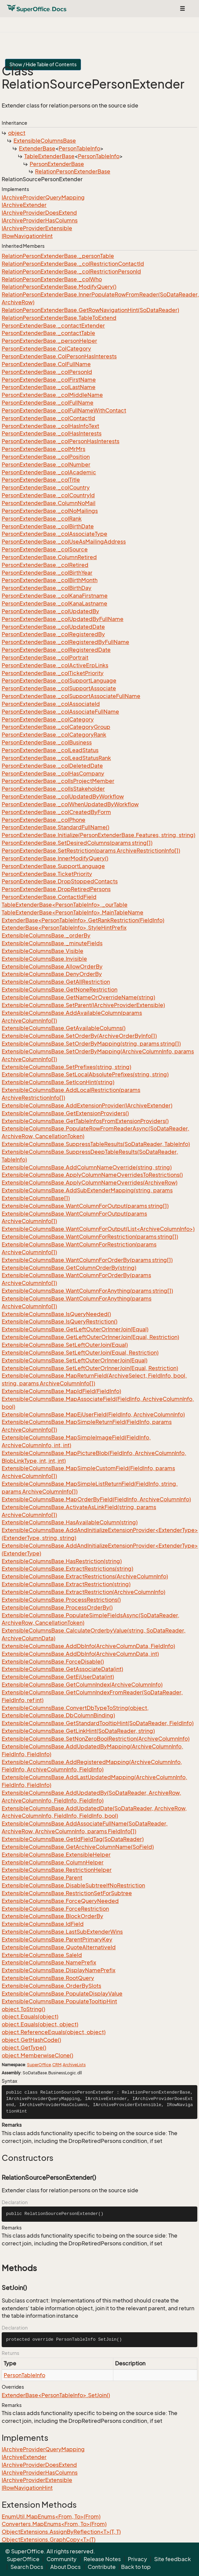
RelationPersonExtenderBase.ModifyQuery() (59, 286)
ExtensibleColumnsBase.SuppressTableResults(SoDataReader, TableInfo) (96, 1144)
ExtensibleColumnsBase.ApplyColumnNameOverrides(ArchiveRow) (89, 1182)
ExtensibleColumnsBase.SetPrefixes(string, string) (66, 1067)
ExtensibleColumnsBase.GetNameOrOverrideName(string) (78, 997)
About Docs (65, 2566)
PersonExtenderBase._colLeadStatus (50, 750)
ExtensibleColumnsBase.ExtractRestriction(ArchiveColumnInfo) (83, 1592)
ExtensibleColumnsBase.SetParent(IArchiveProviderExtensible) (83, 1005)
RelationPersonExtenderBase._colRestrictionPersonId (71, 271)
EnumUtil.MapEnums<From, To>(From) (51, 2516)
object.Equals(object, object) (40, 2024)
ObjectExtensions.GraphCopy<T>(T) (48, 2539)
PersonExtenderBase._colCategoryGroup (56, 726)
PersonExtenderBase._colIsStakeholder (53, 788)
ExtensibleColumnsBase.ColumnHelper (53, 1862)
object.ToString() (23, 2009)
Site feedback (172, 2559)
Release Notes (102, 2559)
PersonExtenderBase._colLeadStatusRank (56, 758)
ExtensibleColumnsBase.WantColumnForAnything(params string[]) (87, 1290)
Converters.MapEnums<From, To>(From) (54, 2524)
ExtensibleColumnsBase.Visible (42, 951)
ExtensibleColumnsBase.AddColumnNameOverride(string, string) (87, 1167)
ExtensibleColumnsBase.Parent (42, 1877)
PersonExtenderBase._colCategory (48, 719)
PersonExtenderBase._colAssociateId (51, 703)
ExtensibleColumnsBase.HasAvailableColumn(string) (70, 1522)
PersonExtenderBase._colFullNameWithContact (64, 410)
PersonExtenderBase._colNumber (46, 464)
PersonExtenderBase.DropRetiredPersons (56, 889)
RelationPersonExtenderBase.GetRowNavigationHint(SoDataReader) (90, 310)
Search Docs (26, 2566)
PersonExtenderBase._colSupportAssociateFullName (71, 696)
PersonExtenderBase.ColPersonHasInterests (59, 356)
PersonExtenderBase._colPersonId (47, 371)
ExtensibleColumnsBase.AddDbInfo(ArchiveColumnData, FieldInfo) (88, 1646)
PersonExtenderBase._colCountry (46, 487)
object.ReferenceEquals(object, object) (54, 2032)
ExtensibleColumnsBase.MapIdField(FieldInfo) (61, 1391)
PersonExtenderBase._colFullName (47, 402)
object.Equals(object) (30, 2016)
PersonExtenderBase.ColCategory (46, 348)
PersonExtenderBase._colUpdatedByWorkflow (63, 796)
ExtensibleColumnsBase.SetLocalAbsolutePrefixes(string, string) (85, 1074)
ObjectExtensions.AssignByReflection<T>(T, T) (61, 2531)
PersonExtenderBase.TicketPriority (47, 873)
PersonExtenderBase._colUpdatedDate (53, 626)
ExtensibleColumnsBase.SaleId (42, 1955)
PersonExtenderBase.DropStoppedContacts (60, 881)
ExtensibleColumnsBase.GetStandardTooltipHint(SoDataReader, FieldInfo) (98, 1723)
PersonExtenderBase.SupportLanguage (53, 866)
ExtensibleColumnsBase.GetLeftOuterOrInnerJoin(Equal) (75, 1329)
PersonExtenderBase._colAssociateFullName (60, 711)
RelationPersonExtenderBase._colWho (52, 279)
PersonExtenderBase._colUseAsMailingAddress (64, 541)
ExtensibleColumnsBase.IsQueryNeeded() (56, 1314)
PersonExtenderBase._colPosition (46, 456)
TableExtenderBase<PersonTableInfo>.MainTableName (72, 912)
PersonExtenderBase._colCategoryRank (54, 734)
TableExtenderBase (49, 156)
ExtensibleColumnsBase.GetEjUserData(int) (58, 1676)
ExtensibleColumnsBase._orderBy (46, 935)
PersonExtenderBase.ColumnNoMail (48, 503)
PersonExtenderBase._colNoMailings (50, 510)
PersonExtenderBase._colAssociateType (54, 533)
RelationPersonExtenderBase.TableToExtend (59, 317)
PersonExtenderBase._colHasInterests (52, 433)
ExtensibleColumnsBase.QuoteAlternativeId (59, 1947)
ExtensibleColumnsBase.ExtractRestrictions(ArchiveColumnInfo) (85, 1576)
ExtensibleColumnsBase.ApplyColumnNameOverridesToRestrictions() (92, 1174)
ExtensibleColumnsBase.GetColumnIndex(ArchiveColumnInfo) (82, 1684)
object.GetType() (24, 2047)
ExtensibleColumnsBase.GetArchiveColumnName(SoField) (78, 1846)
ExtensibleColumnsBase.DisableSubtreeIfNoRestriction (73, 1885)
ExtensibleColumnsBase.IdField (43, 1924)
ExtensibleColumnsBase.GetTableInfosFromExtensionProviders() (85, 1121)
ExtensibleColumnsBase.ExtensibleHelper (56, 1854)
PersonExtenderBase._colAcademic (49, 472)
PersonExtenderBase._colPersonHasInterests (60, 441)
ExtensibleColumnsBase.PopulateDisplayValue (62, 1993)
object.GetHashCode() (31, 2039)
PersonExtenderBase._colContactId (48, 418)
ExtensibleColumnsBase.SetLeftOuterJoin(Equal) (65, 1344)
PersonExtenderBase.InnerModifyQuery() (55, 858)
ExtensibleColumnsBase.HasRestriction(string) (62, 1561)
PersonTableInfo (79, 148)
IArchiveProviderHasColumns (40, 220)
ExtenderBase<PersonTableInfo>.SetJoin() (56, 2395)
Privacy (137, 2559)
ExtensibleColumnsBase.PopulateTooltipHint (59, 2001)
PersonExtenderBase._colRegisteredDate (56, 649)
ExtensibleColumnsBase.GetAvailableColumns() (63, 1028)
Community (62, 2559)
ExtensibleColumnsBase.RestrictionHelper (57, 1869)
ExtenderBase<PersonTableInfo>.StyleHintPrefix (64, 927)
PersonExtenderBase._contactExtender (53, 325)
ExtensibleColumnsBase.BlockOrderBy (52, 1916)
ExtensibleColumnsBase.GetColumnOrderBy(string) (69, 1267)
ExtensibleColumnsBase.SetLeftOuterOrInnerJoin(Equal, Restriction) (90, 1368)
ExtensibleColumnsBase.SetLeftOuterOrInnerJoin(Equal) (74, 1360)
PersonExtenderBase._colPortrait (45, 657)
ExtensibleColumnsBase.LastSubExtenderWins (62, 1931)
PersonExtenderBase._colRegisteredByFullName (65, 642)
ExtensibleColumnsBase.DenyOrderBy (52, 974)
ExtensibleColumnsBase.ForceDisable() (53, 1661)
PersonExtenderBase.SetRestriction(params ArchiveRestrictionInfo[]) (91, 850)
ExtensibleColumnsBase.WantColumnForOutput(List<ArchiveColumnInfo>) (98, 1228)
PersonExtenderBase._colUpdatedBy (50, 611)
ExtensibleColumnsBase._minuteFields (52, 943)
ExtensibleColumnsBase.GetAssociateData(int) (62, 1669)
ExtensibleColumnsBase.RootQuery (48, 1978)
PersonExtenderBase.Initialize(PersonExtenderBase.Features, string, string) (98, 835)
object (16, 132)
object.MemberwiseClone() (37, 2055)
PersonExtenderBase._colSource (45, 549)
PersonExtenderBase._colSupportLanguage (59, 680)
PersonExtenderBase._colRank (42, 518)
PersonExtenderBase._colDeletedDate (52, 765)
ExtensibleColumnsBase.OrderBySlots (51, 1985)
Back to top (136, 2566)
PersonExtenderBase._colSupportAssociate (59, 688)
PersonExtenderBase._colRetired (45, 565)
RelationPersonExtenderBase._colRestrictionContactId (73, 263)
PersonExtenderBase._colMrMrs (43, 449)
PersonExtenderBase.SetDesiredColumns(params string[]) (77, 842)
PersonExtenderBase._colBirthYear (47, 572)
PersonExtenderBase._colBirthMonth (49, 580)
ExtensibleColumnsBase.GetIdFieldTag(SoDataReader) (73, 1839)
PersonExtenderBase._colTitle (41, 479)
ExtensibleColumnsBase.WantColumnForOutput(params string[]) (85, 1205)
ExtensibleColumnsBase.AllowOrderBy (52, 966)
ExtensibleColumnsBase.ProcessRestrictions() (61, 1599)
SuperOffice (39, 2064)
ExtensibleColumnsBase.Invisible (44, 958)
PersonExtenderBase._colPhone (43, 819)
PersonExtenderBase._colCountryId (48, 495)
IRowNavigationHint (27, 236)
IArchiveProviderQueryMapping (43, 197)
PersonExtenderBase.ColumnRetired (49, 557)
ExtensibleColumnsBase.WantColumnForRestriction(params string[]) (90, 1236)
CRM (56, 2064)
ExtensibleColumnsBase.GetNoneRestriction (59, 989)
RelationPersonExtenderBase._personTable (58, 256)
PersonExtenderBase (57, 164)
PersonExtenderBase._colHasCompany (53, 773)
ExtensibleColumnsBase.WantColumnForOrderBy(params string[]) (87, 1260)
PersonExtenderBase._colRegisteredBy (53, 634)
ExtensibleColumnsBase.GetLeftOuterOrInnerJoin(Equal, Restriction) (90, 1337)
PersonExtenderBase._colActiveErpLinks (55, 665)
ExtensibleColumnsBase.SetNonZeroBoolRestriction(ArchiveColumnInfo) (96, 1738)
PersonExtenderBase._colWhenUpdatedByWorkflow (70, 804)
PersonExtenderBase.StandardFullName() (55, 827)
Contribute (102, 2566)
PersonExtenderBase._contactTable (48, 333)
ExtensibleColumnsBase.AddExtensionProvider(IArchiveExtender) (87, 1105)
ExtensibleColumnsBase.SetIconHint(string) (58, 1082)
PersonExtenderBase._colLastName (48, 387)
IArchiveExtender (24, 204)
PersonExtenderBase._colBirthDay (46, 588)
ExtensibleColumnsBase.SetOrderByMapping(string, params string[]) (91, 1043)
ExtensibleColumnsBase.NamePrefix (49, 1962)
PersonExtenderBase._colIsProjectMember (58, 781)
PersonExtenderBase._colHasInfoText (50, 426)
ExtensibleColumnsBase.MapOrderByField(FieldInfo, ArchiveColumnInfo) (96, 1499)
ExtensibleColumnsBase (44, 140)
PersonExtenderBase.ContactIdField (49, 896)
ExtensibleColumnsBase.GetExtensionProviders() (65, 1113)
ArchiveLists (74, 2064)
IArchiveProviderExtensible (37, 228)
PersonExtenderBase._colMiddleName (52, 394)
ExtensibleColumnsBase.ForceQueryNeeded (60, 1901)
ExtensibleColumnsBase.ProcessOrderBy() (57, 1607)
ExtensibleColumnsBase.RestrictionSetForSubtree (67, 1893)
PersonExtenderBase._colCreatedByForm (56, 812)
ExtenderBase (37, 148)
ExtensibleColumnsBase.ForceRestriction (55, 1908)
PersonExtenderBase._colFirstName (49, 379)
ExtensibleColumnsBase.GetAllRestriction (56, 981)
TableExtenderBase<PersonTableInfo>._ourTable (64, 904)
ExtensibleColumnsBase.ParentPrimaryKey (57, 1939)
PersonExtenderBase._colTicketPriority (53, 673)
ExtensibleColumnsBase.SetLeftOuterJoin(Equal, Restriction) (80, 1352)
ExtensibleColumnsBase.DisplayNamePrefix (58, 1970)
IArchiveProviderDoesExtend (39, 212)
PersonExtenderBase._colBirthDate (48, 526)
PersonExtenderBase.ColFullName (46, 364)
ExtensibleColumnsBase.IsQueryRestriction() (59, 1321)
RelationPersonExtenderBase (72, 171)
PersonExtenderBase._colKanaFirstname (55, 595)
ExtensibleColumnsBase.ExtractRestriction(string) (66, 1584)
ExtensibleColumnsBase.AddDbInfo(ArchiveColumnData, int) (80, 1653)
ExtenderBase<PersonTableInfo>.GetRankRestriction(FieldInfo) (83, 920)
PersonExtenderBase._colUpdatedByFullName (62, 619)
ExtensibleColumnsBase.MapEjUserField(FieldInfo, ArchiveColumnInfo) (93, 1414)
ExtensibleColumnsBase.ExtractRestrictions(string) (67, 1568)
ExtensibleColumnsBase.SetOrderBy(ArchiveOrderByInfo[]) (79, 1035)
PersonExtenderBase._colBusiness (47, 742)
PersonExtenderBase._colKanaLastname (54, 603)
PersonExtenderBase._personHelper (49, 340)
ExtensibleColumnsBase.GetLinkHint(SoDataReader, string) (78, 1730)
